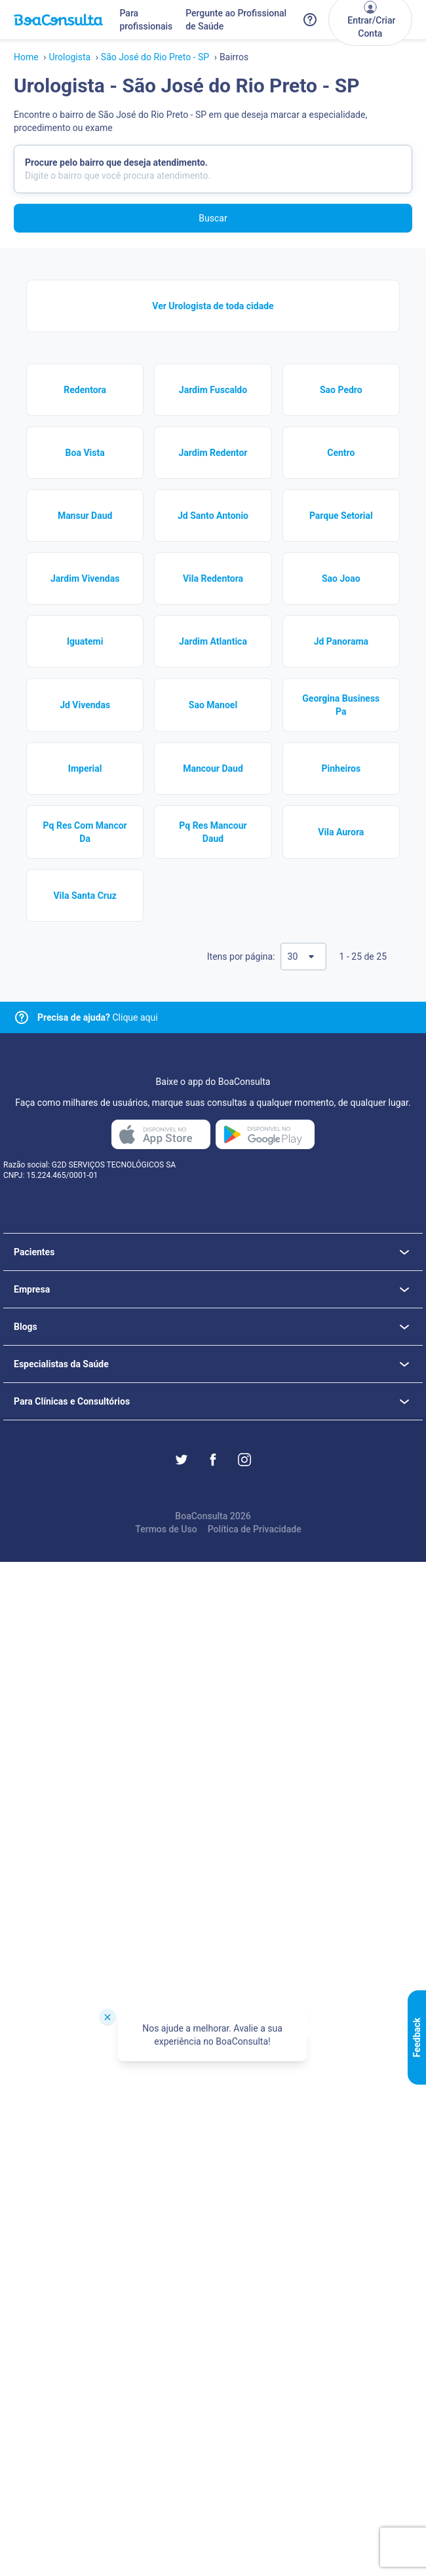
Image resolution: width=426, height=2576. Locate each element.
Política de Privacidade (254, 1529)
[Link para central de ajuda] (21, 1017)
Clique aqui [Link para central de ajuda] (97, 1017)
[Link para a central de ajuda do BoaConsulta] (310, 20)
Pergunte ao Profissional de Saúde (235, 19)
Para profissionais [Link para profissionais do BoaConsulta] (145, 19)
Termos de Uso (166, 1529)
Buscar (213, 218)
